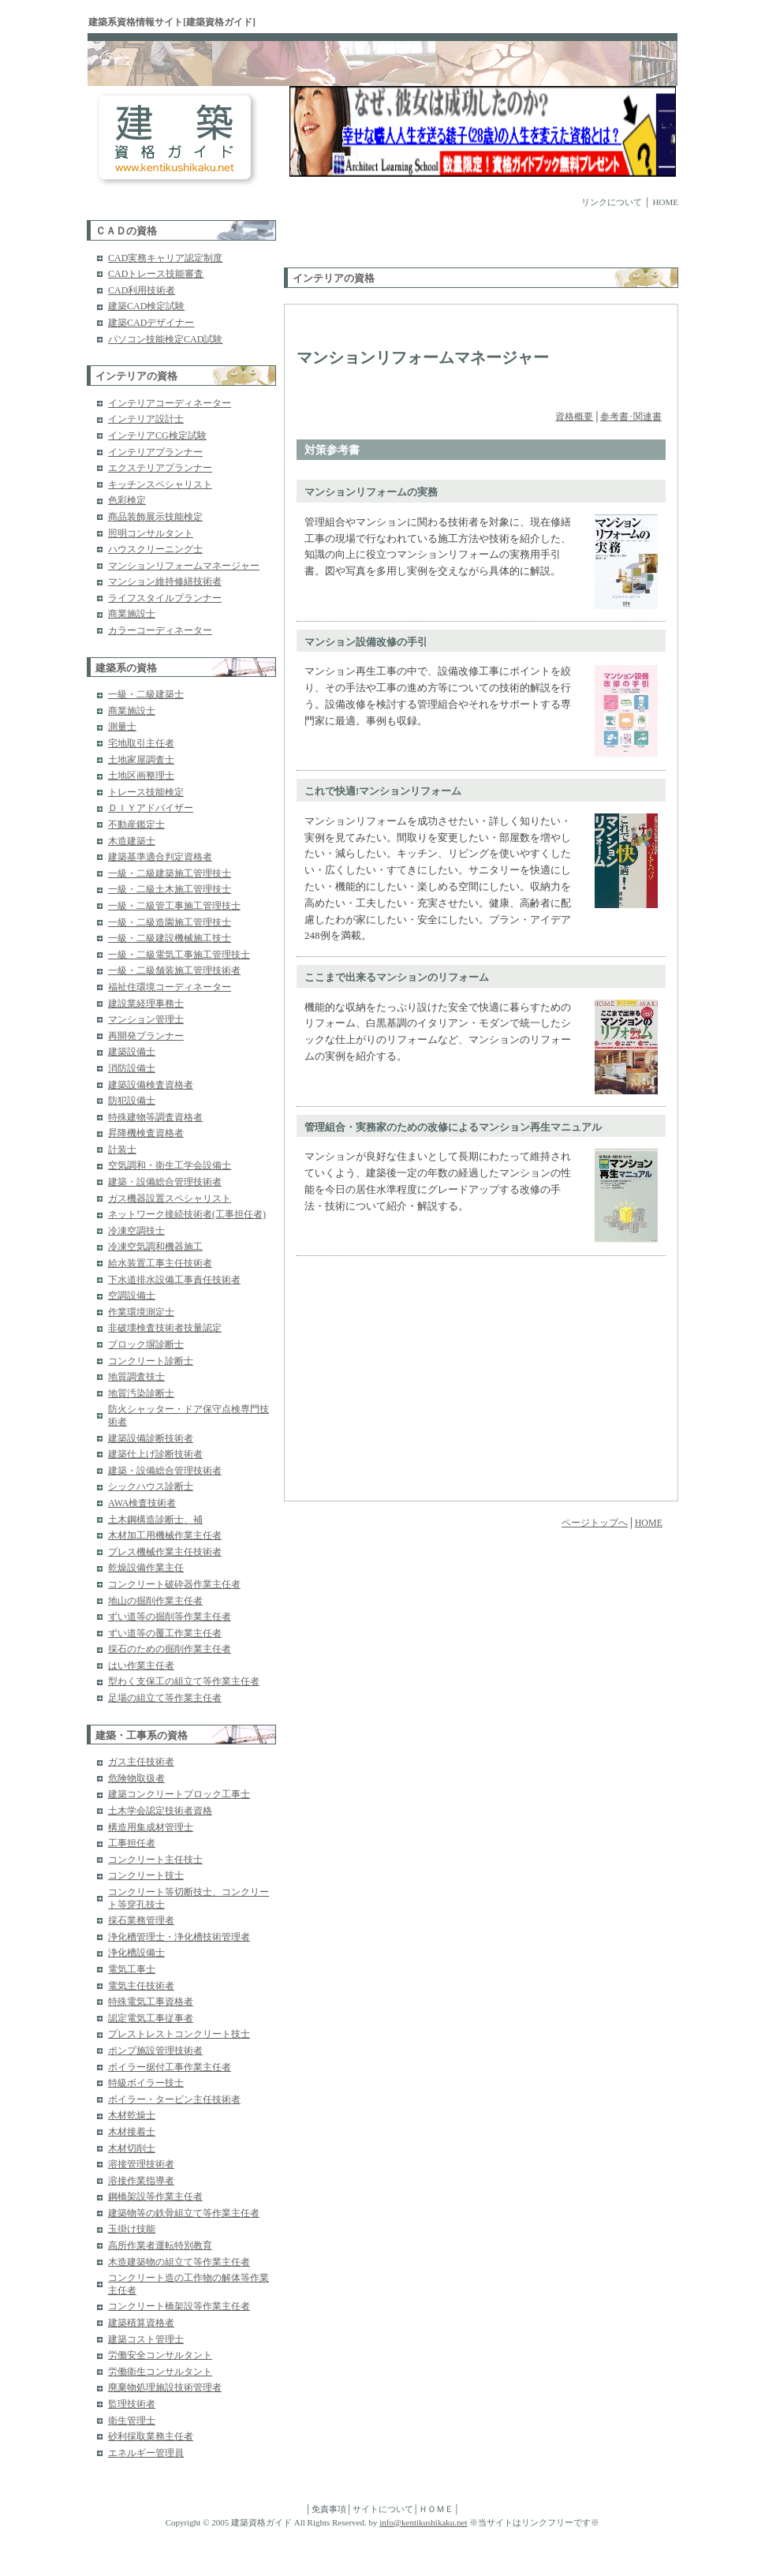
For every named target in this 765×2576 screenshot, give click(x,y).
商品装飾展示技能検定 (155, 516)
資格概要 (574, 416)
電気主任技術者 (141, 1985)
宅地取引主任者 (141, 743)
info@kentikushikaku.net (423, 2522)
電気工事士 (131, 1969)
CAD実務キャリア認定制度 (165, 258)
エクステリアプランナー (160, 467)
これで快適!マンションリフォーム (382, 791)
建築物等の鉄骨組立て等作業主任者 (183, 2213)
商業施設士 (131, 613)
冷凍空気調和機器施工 (155, 1246)
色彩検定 (127, 500)
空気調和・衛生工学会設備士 (169, 1165)
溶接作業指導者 (141, 2180)
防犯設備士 (131, 1100)
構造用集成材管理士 (150, 1827)
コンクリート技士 (146, 1875)
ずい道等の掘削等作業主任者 (169, 1616)
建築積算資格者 (141, 2322)
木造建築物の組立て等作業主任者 (179, 2262)
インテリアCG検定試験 (157, 435)
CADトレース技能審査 (155, 273)
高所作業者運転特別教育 (160, 2245)
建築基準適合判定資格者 (160, 856)
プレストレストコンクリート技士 (179, 2033)
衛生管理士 (131, 2420)
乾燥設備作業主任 (146, 1567)
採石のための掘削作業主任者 (169, 1648)
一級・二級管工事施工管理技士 (174, 905)
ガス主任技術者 (141, 1761)
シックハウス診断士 (150, 1486)
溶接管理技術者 (141, 2164)
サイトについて (383, 2509)
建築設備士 (131, 1051)
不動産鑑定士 (136, 824)
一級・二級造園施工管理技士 (169, 922)
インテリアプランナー (155, 452)
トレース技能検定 (146, 792)
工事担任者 (131, 1843)
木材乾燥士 (131, 2115)
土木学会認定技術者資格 (160, 1810)
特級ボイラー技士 (146, 2082)
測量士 (122, 726)
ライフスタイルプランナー (165, 598)
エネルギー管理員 (146, 2452)
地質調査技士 (136, 1376)
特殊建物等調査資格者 (155, 1117)
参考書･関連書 (631, 416)
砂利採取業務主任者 (150, 2436)
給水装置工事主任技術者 (160, 1263)
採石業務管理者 (141, 1920)
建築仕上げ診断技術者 (155, 1454)
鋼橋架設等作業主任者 (155, 2196)
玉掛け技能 (131, 2228)
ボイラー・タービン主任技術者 (174, 2099)
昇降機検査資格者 (146, 1132)
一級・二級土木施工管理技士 (169, 889)
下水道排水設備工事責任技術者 (174, 1279)
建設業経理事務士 (146, 1003)
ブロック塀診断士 (146, 1344)
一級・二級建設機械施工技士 (169, 938)
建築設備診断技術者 (150, 1438)
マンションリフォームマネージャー (183, 565)
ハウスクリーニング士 (155, 549)
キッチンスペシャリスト (160, 484)
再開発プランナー (146, 1035)
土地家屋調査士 (141, 759)
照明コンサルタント (150, 533)
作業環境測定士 (141, 1312)
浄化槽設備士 (136, 1952)
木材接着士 (131, 2131)
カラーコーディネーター (160, 630)
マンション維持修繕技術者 (165, 581)
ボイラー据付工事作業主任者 (169, 2067)
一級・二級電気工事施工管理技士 (179, 954)
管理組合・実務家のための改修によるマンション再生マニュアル (453, 1127)
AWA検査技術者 (142, 1503)
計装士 (122, 1149)
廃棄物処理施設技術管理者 (165, 2387)
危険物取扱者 (136, 1778)
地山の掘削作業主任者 (155, 1600)
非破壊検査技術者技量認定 (165, 1327)
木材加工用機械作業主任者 (165, 1535)
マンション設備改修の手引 (365, 642)
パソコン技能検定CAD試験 (165, 339)
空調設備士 (131, 1295)
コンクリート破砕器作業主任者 (174, 1584)
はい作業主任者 (141, 1665)
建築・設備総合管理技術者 (165, 1181)
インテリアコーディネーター (169, 403)
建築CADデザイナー (151, 322)
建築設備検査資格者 (150, 1084)
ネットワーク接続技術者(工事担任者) (187, 1214)
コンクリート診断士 (150, 1361)
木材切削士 (131, 2148)
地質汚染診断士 (141, 1393)
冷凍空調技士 (136, 1230)
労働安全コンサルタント (160, 2355)
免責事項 (329, 2509)
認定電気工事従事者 (150, 2018)
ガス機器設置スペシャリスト (169, 1198)
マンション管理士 (146, 1019)
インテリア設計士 (146, 418)
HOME (665, 202)
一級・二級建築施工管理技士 (169, 873)
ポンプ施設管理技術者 (155, 2050)
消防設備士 (131, 1068)
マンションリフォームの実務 (371, 492)
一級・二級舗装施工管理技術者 (174, 970)
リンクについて (611, 202)
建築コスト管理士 (146, 2339)
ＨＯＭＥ (436, 2509)
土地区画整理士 (141, 775)
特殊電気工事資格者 (150, 2001)
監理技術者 (131, 2404)
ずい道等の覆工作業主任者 (165, 1633)
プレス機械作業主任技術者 (165, 1551)
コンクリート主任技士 (155, 1859)
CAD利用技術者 (141, 290)
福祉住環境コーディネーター (169, 987)
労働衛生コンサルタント (160, 2371)
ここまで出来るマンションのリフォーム (396, 977)
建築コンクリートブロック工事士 (179, 1794)
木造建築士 (131, 841)
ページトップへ (595, 1522)
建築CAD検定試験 (146, 306)
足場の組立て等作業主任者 (165, 1697)
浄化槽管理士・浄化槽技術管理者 (179, 1936)
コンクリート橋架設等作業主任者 (179, 2306)
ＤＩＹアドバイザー (150, 807)
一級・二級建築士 (146, 694)
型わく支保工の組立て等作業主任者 (183, 1681)
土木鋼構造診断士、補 (155, 1519)
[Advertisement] (376, 243)
